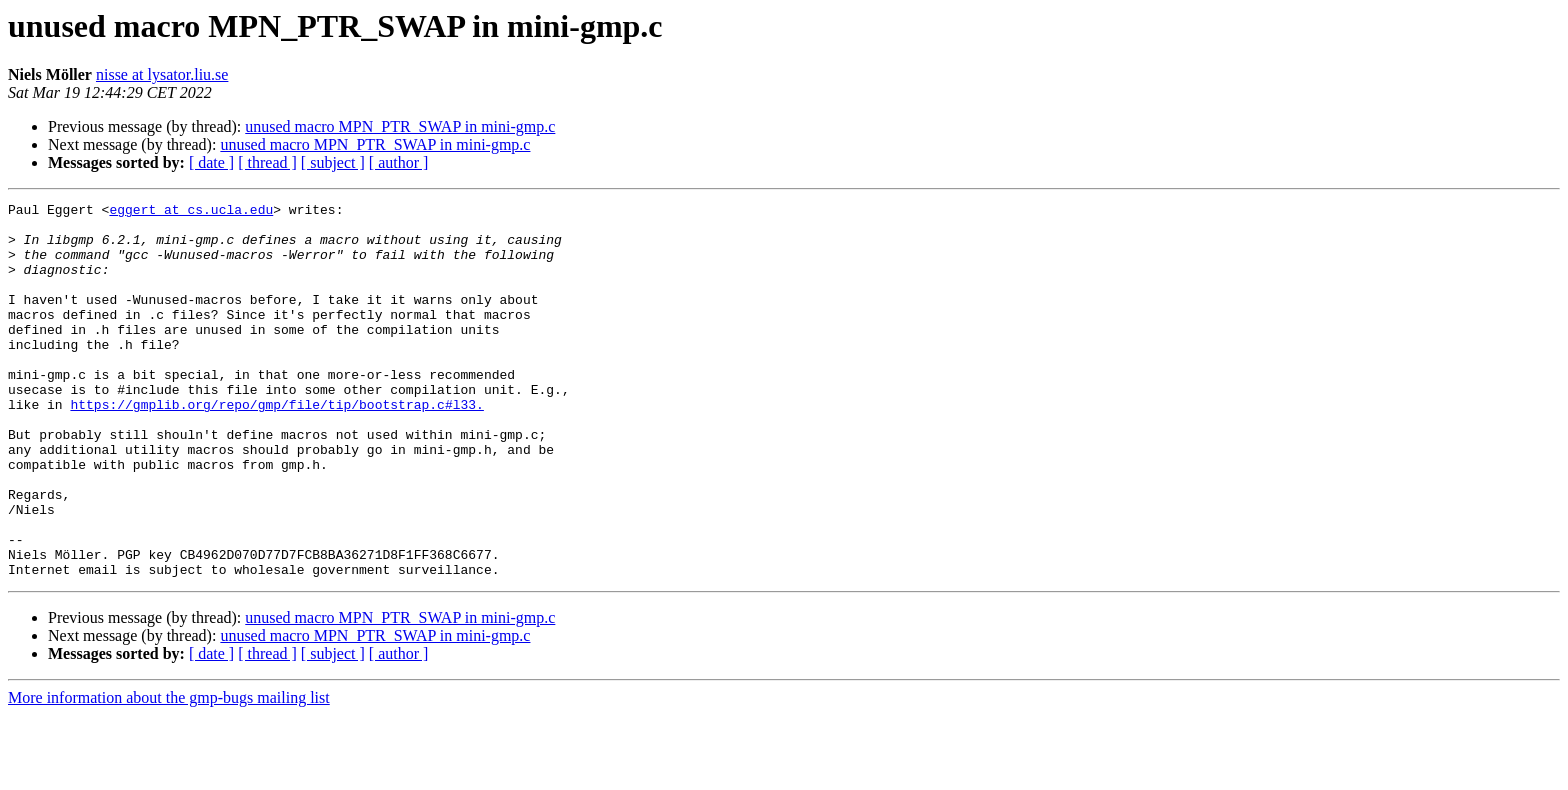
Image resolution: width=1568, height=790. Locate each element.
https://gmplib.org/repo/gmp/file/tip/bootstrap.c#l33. (276, 446)
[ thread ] (267, 162)
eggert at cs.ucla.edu (191, 212)
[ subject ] (333, 162)
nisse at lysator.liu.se (162, 74)
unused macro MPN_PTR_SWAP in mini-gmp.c (400, 126)
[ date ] (211, 162)
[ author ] (399, 162)
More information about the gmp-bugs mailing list (169, 772)
